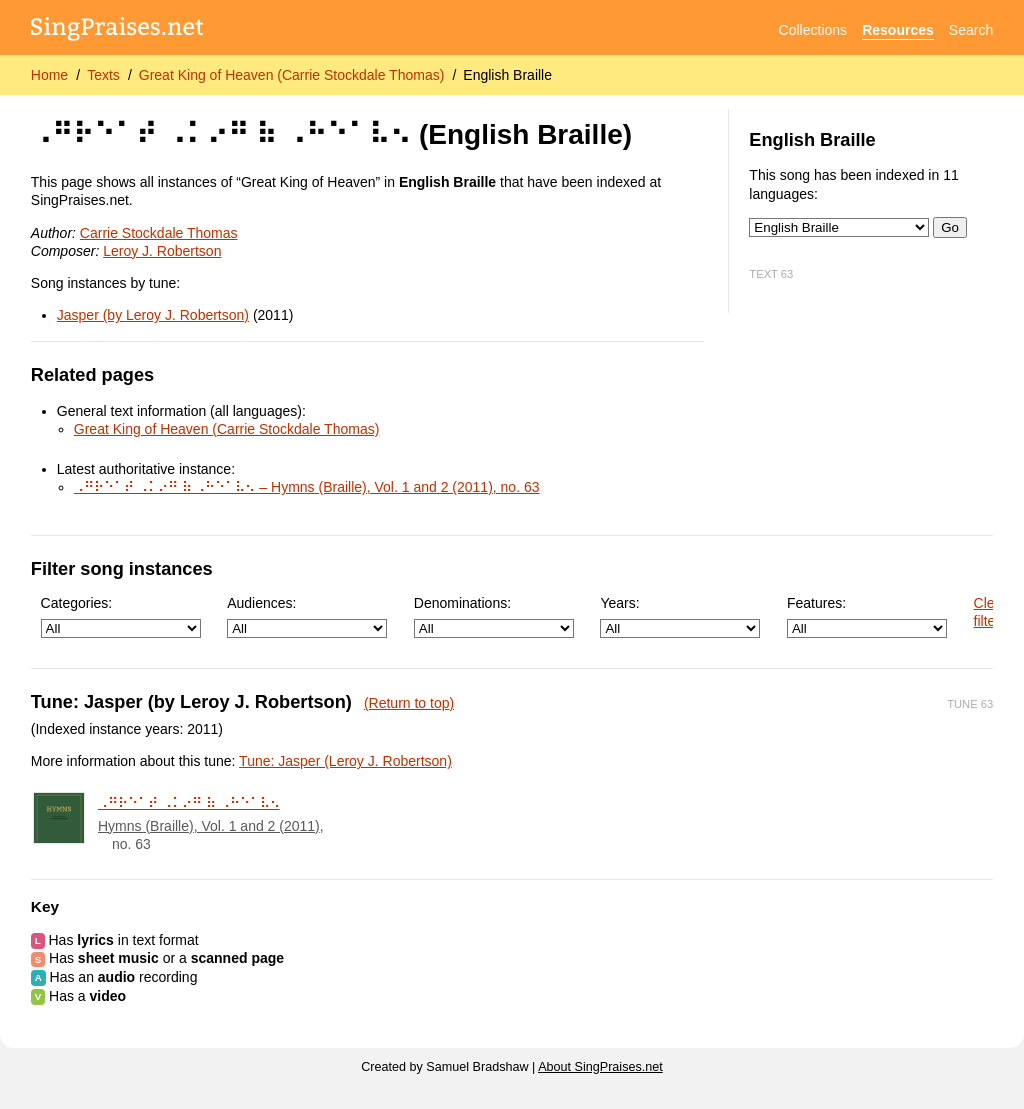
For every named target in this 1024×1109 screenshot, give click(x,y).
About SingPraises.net (600, 1067)
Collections (813, 30)
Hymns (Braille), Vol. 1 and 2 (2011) (209, 826)
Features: (867, 616)
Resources (898, 30)
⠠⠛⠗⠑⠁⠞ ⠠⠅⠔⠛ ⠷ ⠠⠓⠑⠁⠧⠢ (189, 803)
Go (950, 227)
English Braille (507, 75)
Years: (680, 616)
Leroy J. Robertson (162, 251)
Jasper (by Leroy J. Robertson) (153, 315)
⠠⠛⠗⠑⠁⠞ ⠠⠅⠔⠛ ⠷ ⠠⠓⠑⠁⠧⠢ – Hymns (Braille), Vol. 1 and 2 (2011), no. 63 (307, 487)
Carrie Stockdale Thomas (159, 233)
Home (49, 75)
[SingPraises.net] (117, 30)
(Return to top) (409, 703)
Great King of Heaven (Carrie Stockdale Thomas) (292, 75)
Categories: (121, 616)
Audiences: (307, 616)
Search (971, 30)
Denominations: (494, 616)
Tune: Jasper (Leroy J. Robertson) (345, 761)
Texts (103, 75)
